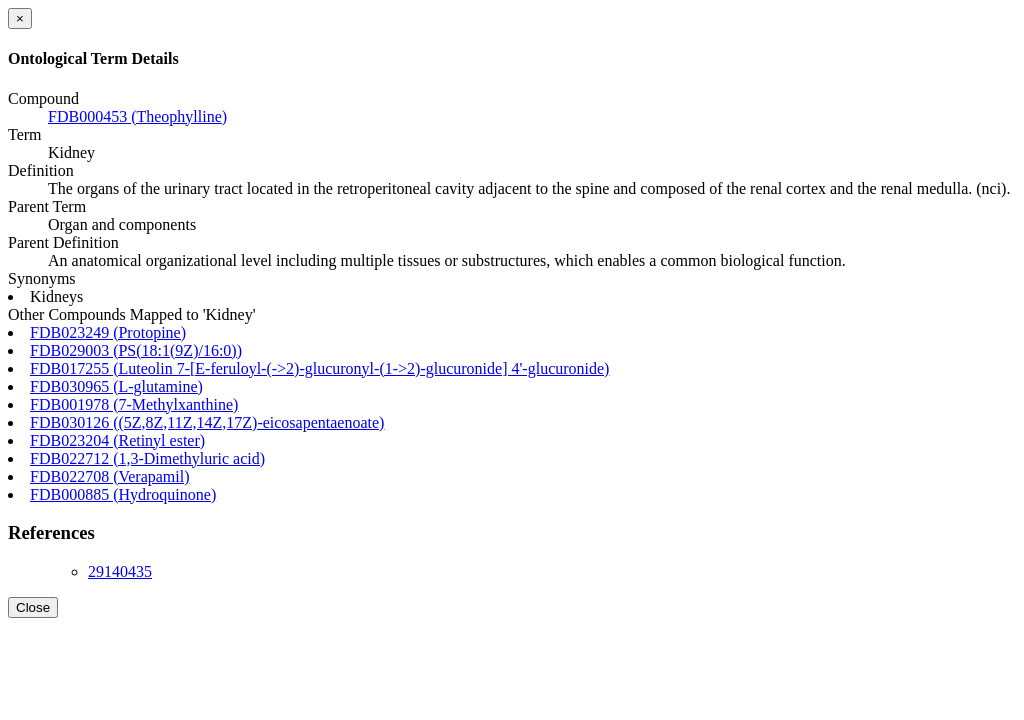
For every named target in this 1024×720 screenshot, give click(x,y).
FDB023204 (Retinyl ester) (117, 440)
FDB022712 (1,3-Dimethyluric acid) (147, 458)
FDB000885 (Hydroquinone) (123, 494)
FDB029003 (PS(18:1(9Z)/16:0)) (136, 350)
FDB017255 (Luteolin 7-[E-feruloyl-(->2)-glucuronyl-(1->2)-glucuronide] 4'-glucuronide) (319, 368)
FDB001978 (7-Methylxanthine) (134, 404)
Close (33, 607)
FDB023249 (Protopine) (108, 332)
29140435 (120, 571)
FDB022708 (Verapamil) (110, 476)
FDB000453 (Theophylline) (137, 116)
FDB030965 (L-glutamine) (116, 386)
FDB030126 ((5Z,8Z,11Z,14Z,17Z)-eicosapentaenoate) (207, 422)
